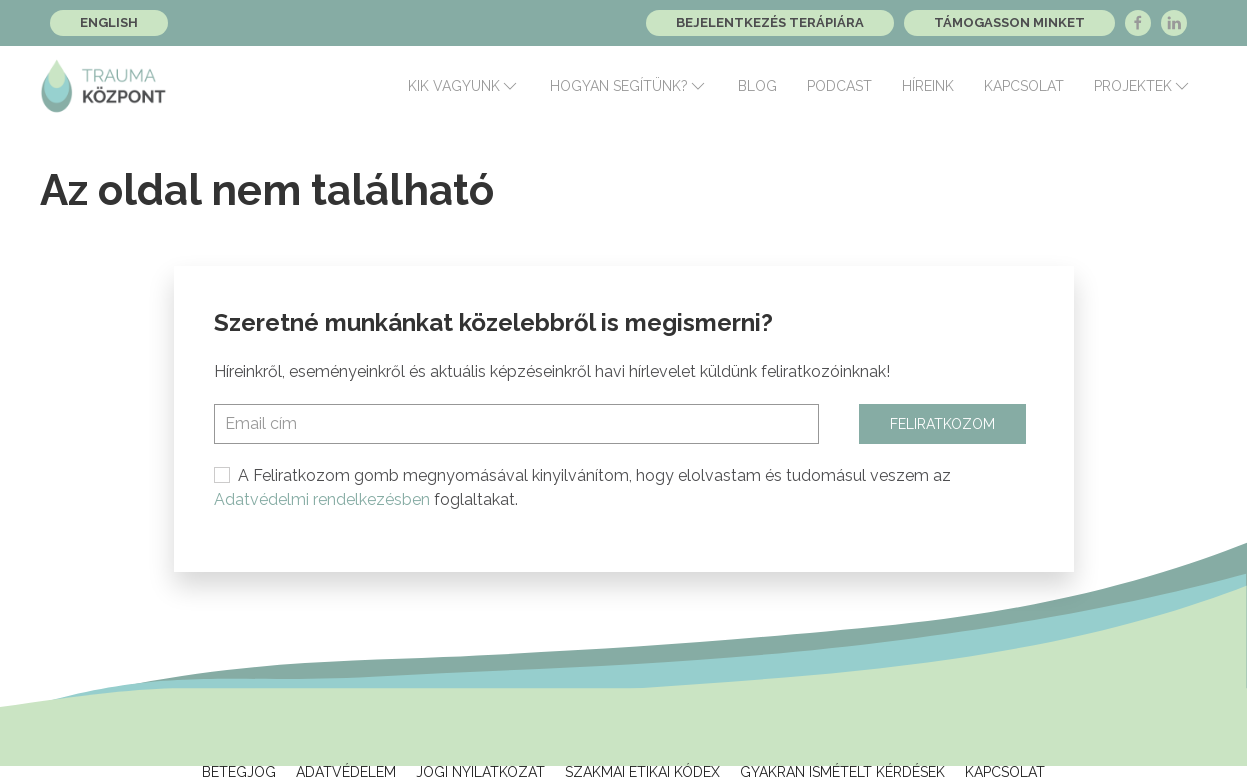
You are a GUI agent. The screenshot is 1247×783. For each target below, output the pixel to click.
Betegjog (239, 772)
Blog (757, 86)
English (109, 22)
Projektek (1143, 86)
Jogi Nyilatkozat (480, 772)
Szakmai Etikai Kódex (642, 772)
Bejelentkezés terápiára (770, 22)
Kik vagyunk (464, 86)
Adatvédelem (346, 772)
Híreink (928, 86)
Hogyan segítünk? (629, 86)
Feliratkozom (942, 424)
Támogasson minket (1009, 22)
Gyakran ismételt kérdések (842, 772)
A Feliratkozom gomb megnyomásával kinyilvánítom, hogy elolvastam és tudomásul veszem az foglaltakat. (582, 487)
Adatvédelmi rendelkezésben (322, 499)
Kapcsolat (1024, 86)
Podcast (839, 86)
